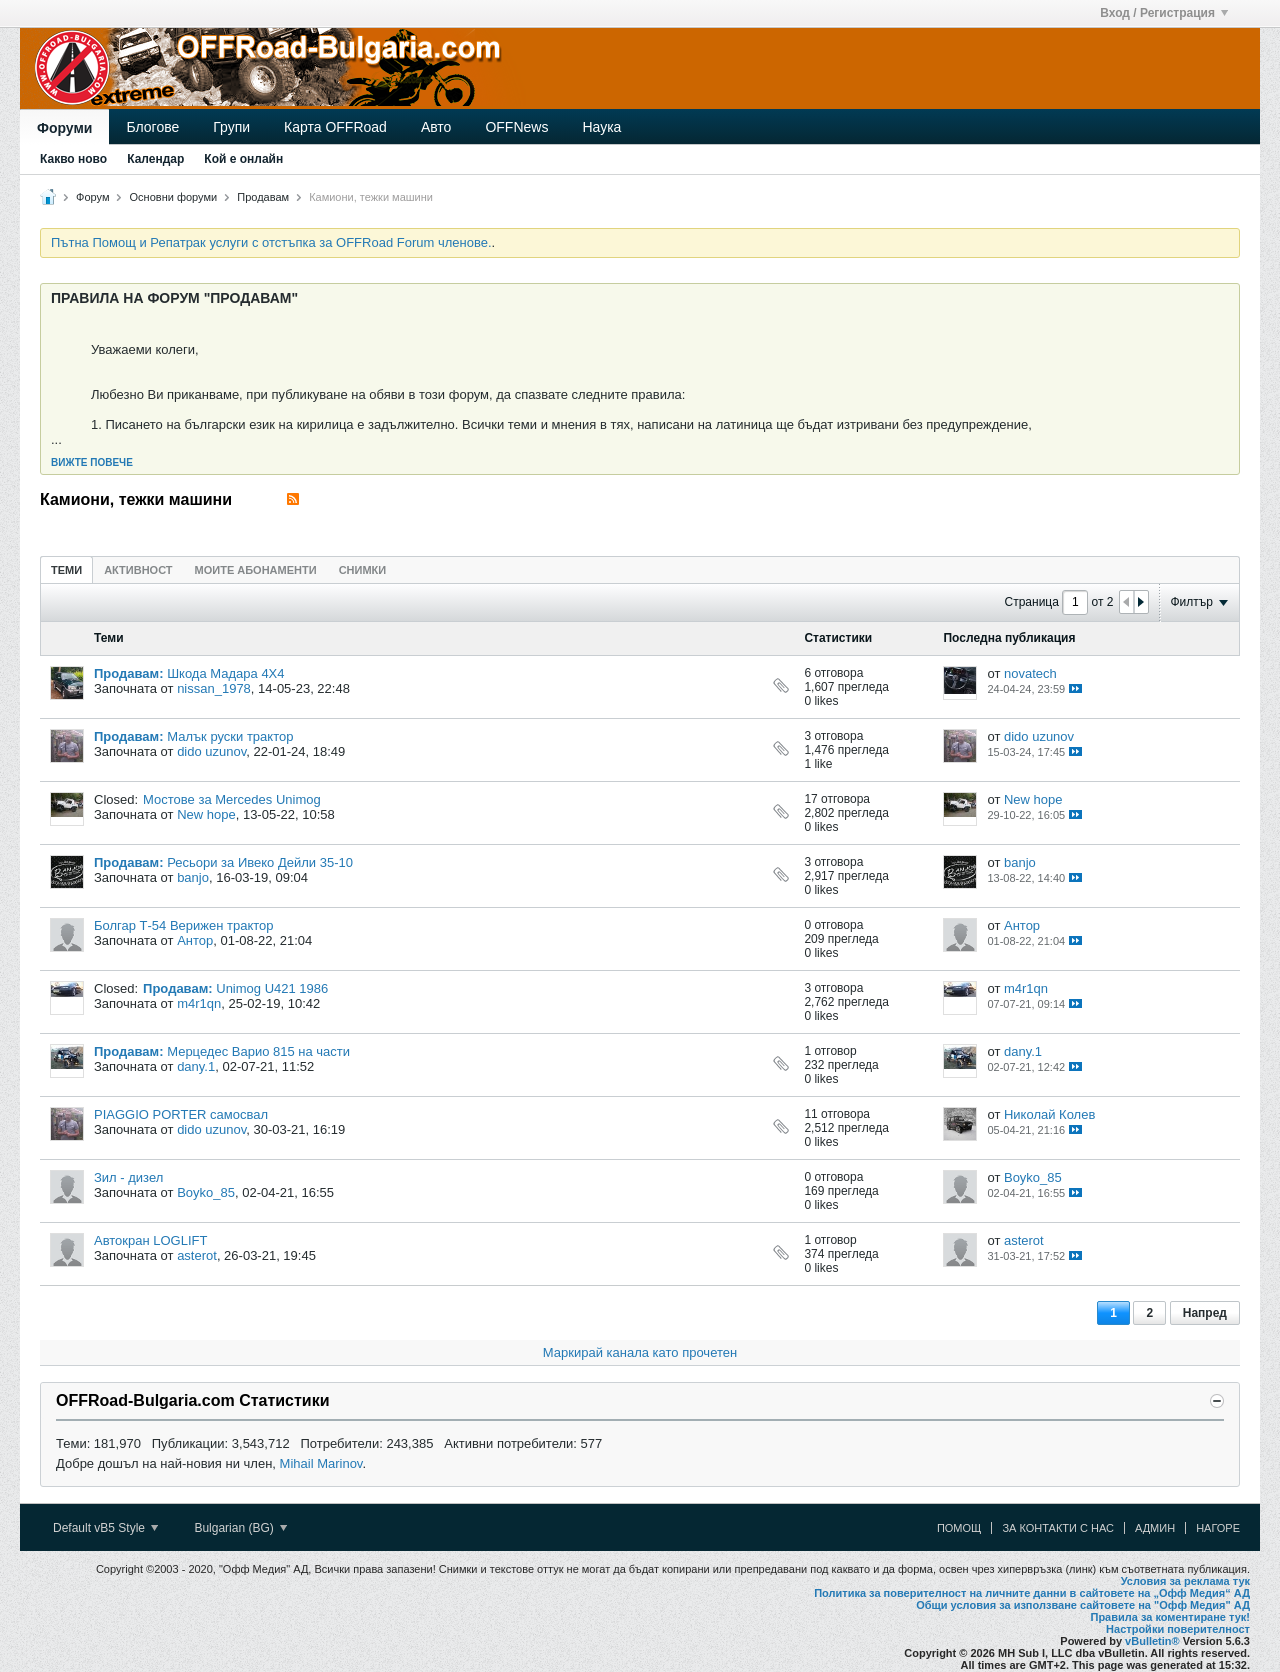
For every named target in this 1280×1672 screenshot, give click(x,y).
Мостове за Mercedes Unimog (232, 799)
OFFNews (516, 127)
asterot (197, 1255)
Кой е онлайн (243, 159)
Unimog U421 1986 (272, 988)
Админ (1155, 1528)
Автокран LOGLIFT (150, 1240)
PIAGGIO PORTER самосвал (181, 1114)
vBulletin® (1152, 1641)
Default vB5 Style (105, 1528)
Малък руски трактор (230, 736)
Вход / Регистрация (1164, 13)
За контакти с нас (1058, 1528)
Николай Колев (1049, 1114)
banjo (193, 877)
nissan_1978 (214, 688)
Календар (155, 159)
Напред (1205, 1313)
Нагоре (1218, 1528)
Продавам (263, 197)
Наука (601, 127)
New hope (206, 814)
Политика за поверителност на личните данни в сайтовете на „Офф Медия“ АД (1032, 1593)
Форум (92, 197)
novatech (1030, 673)
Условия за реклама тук (1185, 1581)
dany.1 (196, 1066)
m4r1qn (199, 1003)
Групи (231, 127)
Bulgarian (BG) (240, 1528)
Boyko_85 (206, 1192)
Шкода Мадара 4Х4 (225, 673)
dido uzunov (211, 751)
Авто (436, 127)
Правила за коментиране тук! (1170, 1617)
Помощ (959, 1528)
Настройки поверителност (1178, 1629)
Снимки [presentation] (363, 570)
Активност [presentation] (138, 570)
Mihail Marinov (321, 1463)
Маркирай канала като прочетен (640, 1352)
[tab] (66, 569)
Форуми (64, 128)
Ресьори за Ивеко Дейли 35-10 (260, 862)
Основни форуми (174, 197)
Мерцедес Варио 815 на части (258, 1051)
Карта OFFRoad (335, 127)
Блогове (152, 127)
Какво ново (73, 159)
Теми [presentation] (66, 570)
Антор (195, 940)
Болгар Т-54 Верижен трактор (184, 925)
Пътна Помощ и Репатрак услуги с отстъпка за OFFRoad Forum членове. (271, 242)
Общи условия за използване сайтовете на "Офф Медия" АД (1083, 1605)
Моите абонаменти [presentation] (256, 570)
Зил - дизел (128, 1177)
